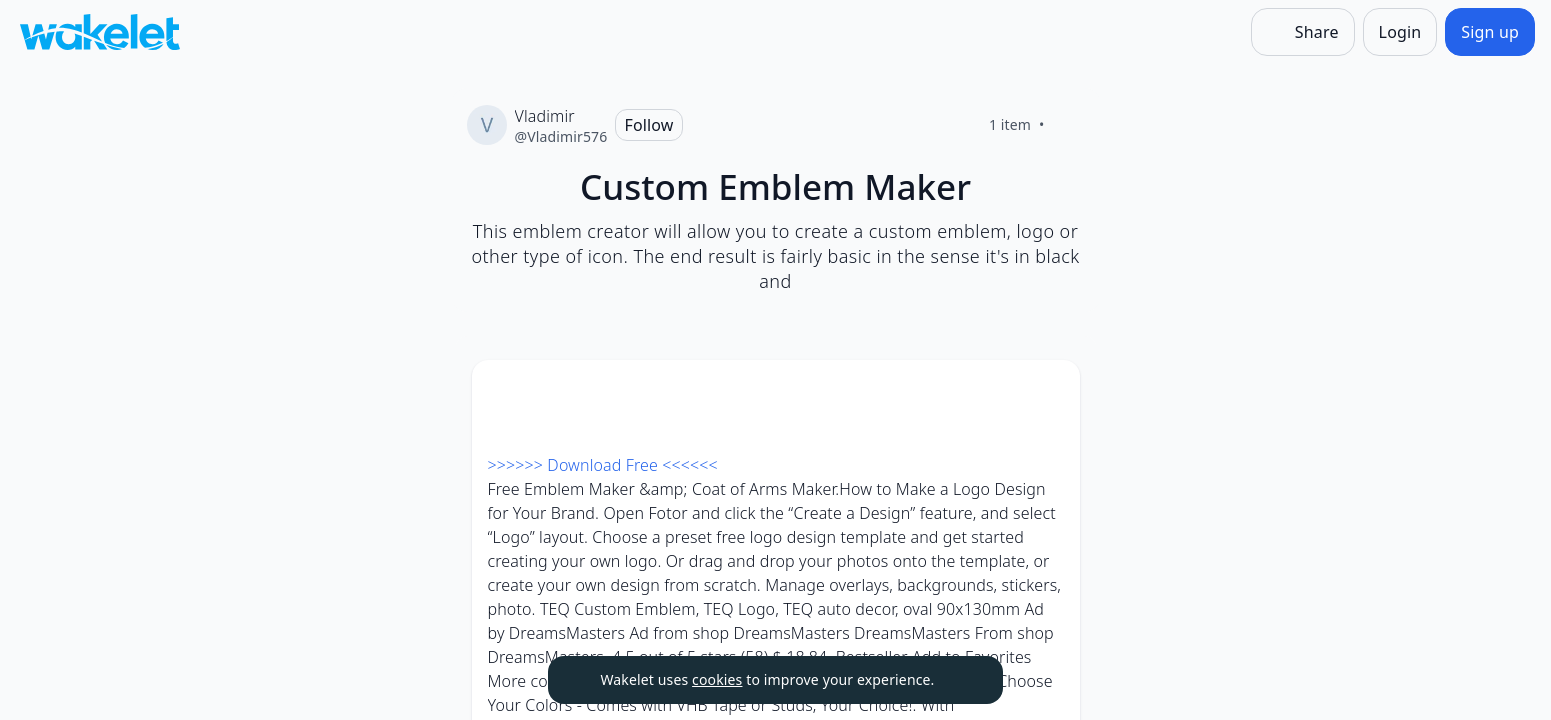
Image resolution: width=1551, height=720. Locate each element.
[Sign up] (1490, 32)
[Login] (1400, 32)
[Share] (1303, 32)
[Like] (1069, 125)
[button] (1048, 393)
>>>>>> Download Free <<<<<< (603, 465)
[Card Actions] (1048, 392)
